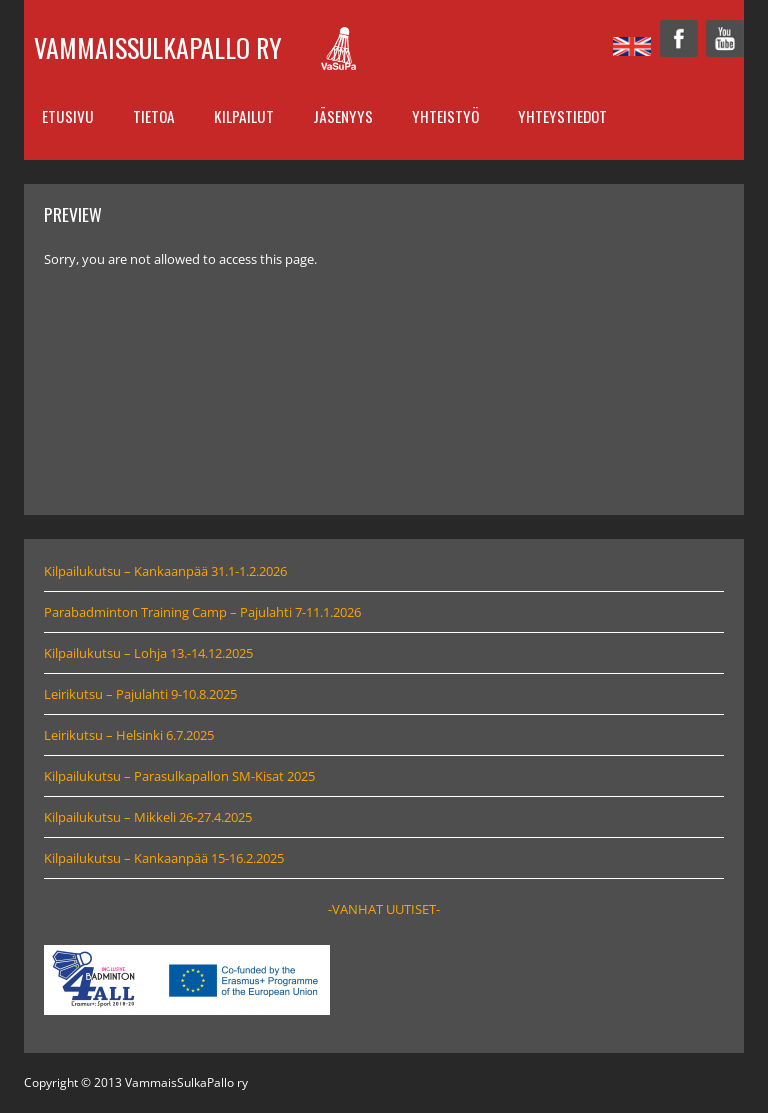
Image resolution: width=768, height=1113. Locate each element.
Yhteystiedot (562, 116)
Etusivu (68, 116)
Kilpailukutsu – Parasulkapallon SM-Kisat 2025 (179, 776)
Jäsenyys (343, 116)
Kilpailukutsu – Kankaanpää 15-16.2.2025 (164, 858)
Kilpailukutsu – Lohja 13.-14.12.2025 (148, 653)
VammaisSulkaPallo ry (158, 47)
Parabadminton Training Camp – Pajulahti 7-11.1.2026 (202, 612)
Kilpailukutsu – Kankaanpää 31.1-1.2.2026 (165, 571)
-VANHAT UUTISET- (384, 909)
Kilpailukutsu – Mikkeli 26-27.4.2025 (148, 817)
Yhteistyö (445, 116)
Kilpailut (244, 116)
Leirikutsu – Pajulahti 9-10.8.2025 (140, 694)
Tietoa (154, 116)
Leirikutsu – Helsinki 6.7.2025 (129, 735)
